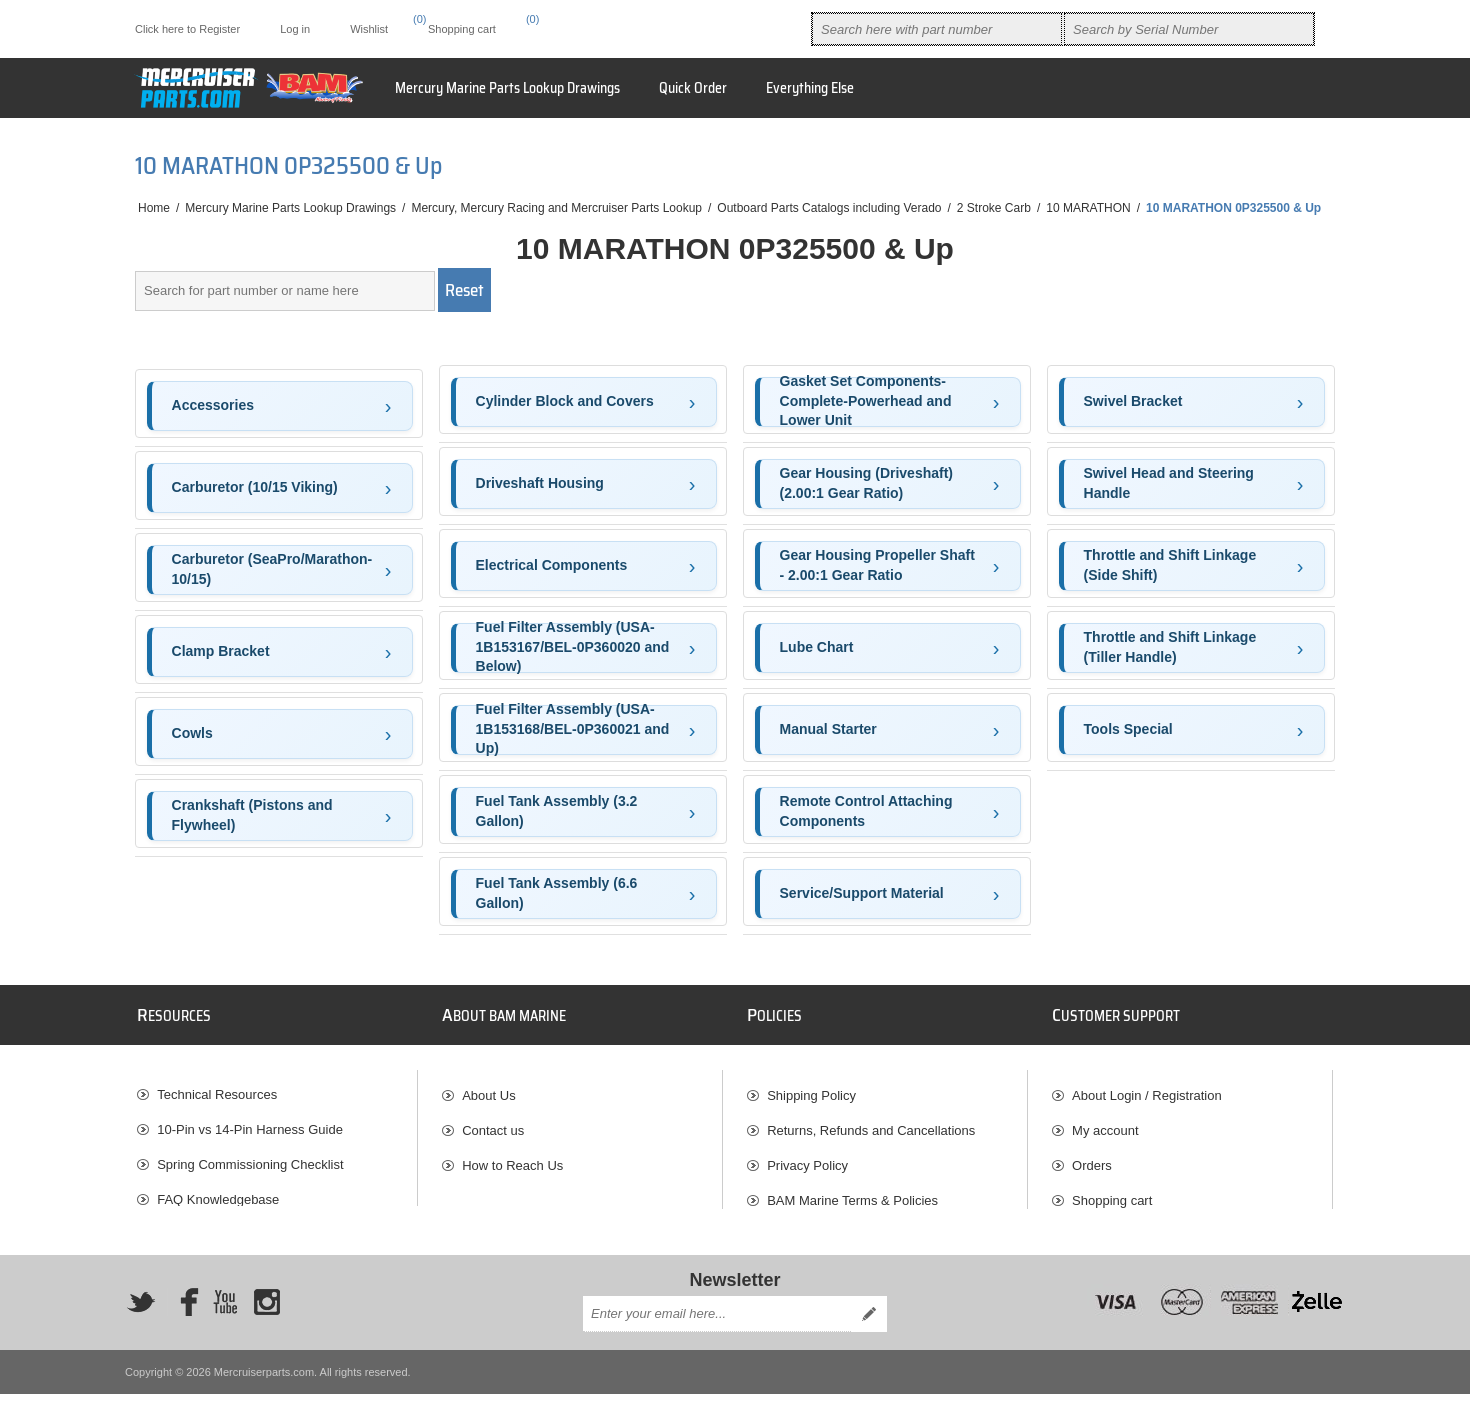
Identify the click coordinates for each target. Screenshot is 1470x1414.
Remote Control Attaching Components (866, 811)
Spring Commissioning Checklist (250, 1157)
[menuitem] (277, 1087)
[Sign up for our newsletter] (717, 1334)
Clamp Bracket (221, 651)
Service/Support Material (862, 893)
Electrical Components (552, 565)
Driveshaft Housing (540, 483)
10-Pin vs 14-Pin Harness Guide (250, 1122)
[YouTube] (225, 1322)
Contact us (493, 1122)
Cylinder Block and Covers (565, 401)
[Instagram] (267, 1322)
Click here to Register (187, 29)
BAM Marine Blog (207, 1227)
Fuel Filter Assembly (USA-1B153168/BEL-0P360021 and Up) (573, 730)
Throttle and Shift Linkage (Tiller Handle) (1170, 647)
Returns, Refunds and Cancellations (871, 1122)
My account (1105, 1122)
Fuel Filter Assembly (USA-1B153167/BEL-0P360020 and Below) (573, 648)
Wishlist (1094, 1227)
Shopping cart (1112, 1192)
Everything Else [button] (810, 88)
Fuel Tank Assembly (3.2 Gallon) (557, 811)
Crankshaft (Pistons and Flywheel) (252, 815)
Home (154, 208)
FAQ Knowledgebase (218, 1192)
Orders (1092, 1157)
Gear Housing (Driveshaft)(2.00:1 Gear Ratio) (866, 483)
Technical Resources (217, 1087)
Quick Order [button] (693, 88)
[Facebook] (183, 1322)
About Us (488, 1087)
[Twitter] (141, 1322)
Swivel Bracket (1133, 401)
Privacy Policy (807, 1157)
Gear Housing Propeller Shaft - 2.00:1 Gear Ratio (877, 565)
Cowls (192, 733)
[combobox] (937, 29)
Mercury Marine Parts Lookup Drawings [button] (507, 88)
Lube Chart (817, 647)
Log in (295, 29)
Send (869, 1334)
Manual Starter (828, 729)
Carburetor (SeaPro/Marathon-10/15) (272, 569)
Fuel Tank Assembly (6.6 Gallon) (557, 893)
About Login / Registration (1147, 1087)
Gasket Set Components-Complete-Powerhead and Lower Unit (866, 402)
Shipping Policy (811, 1087)
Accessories (213, 405)
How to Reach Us (512, 1157)
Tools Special (1128, 729)
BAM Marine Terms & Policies (852, 1192)
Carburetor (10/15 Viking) (255, 487)
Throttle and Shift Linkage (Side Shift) (1170, 565)
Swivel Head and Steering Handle (1169, 483)
